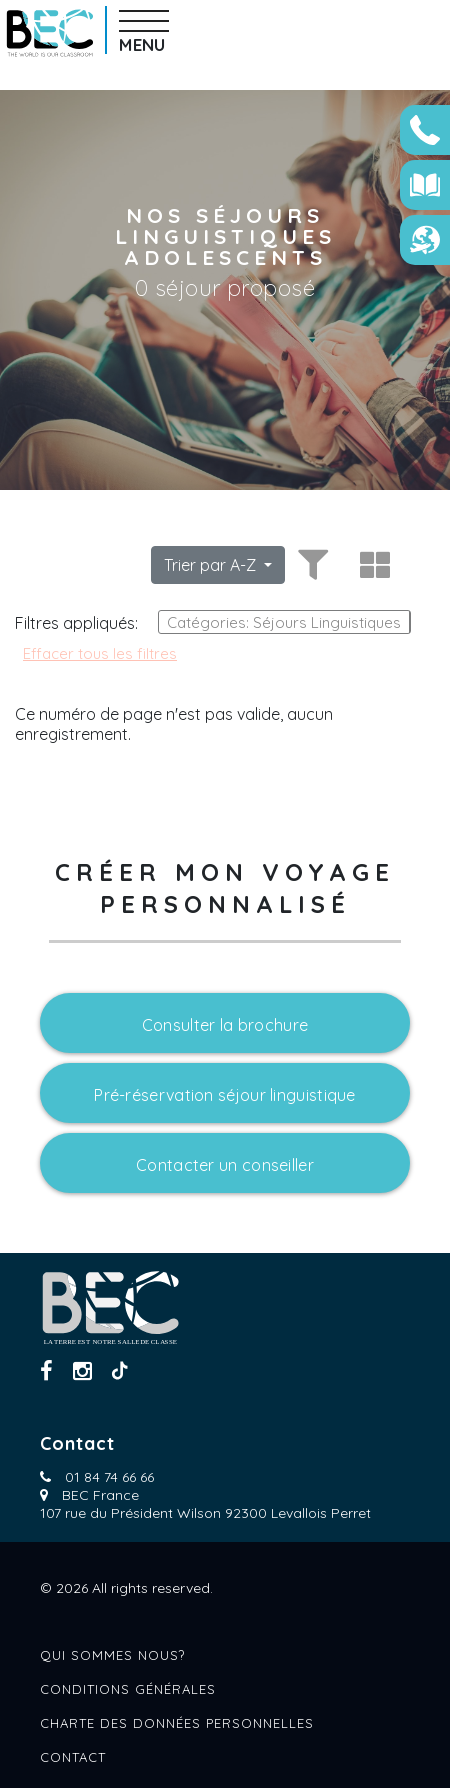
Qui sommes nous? (112, 1655)
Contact (73, 1757)
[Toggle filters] (310, 565)
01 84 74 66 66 (109, 1477)
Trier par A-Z (212, 565)
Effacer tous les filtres (100, 653)
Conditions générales (128, 1689)
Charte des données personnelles (177, 1723)
